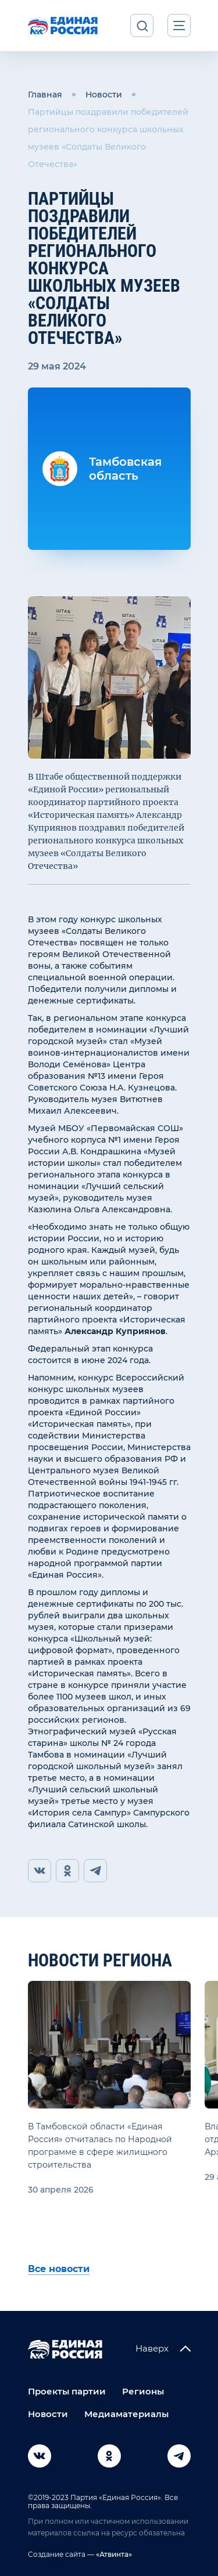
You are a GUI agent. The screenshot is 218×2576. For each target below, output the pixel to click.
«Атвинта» (113, 2554)
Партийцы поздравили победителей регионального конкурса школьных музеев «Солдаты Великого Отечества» (108, 138)
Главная (45, 94)
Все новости (59, 2268)
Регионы (143, 2391)
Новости (103, 94)
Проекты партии (67, 2391)
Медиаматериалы (126, 2413)
